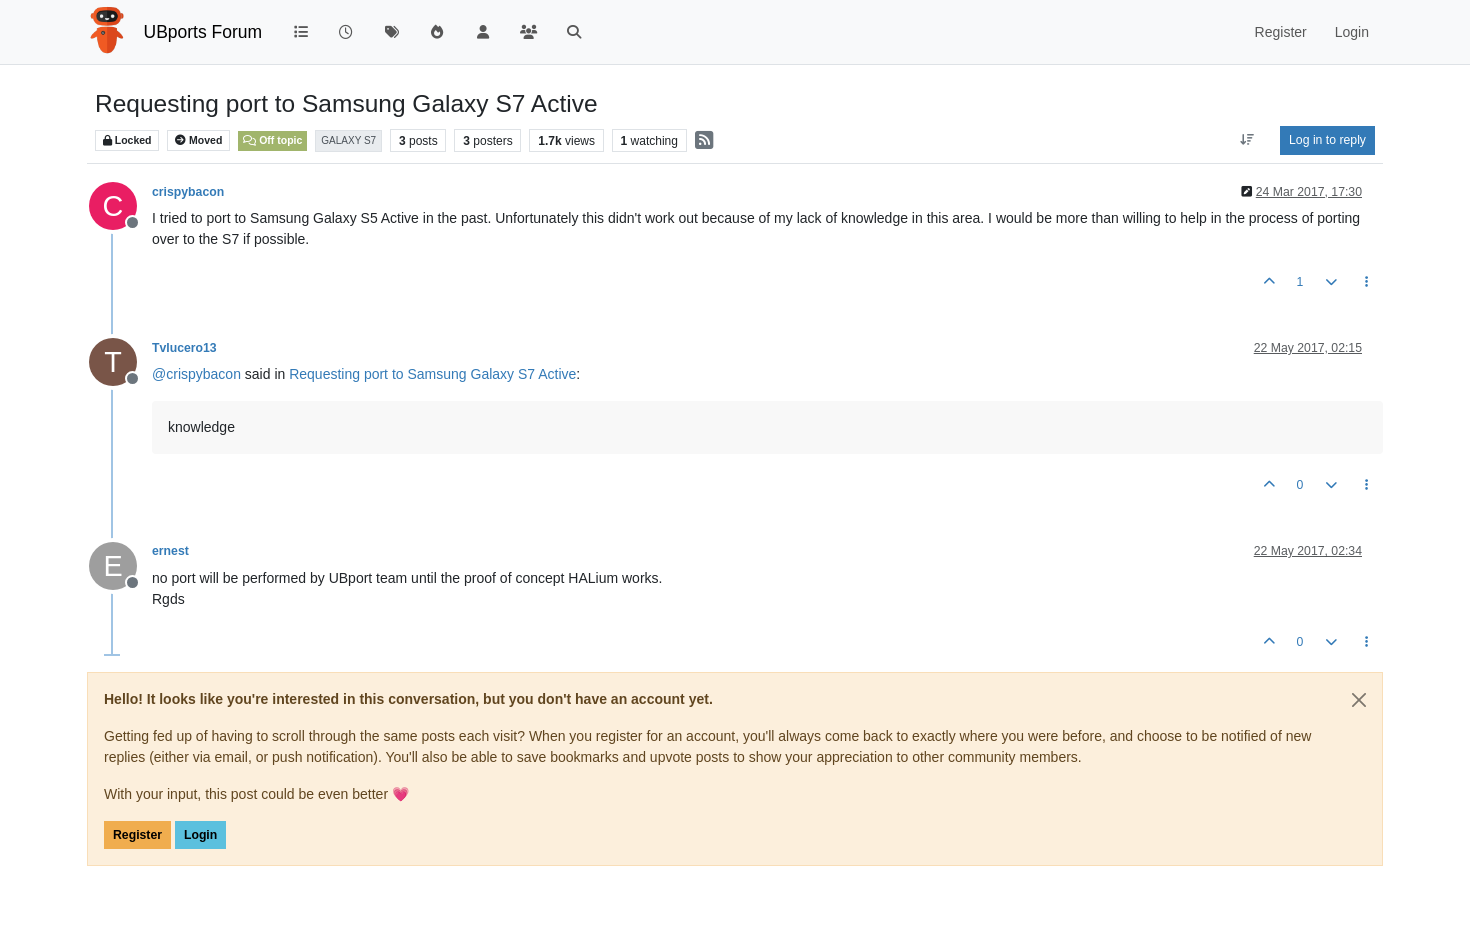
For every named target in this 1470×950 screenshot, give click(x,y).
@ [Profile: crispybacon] (196, 374)
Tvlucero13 (184, 348)
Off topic (272, 140)
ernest (170, 551)
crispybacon (188, 192)
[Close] (1359, 700)
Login (200, 835)
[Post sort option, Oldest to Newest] (1247, 140)
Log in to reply (1327, 140)
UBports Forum (203, 32)
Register (137, 835)
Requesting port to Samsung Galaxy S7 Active (432, 374)
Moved (198, 140)
